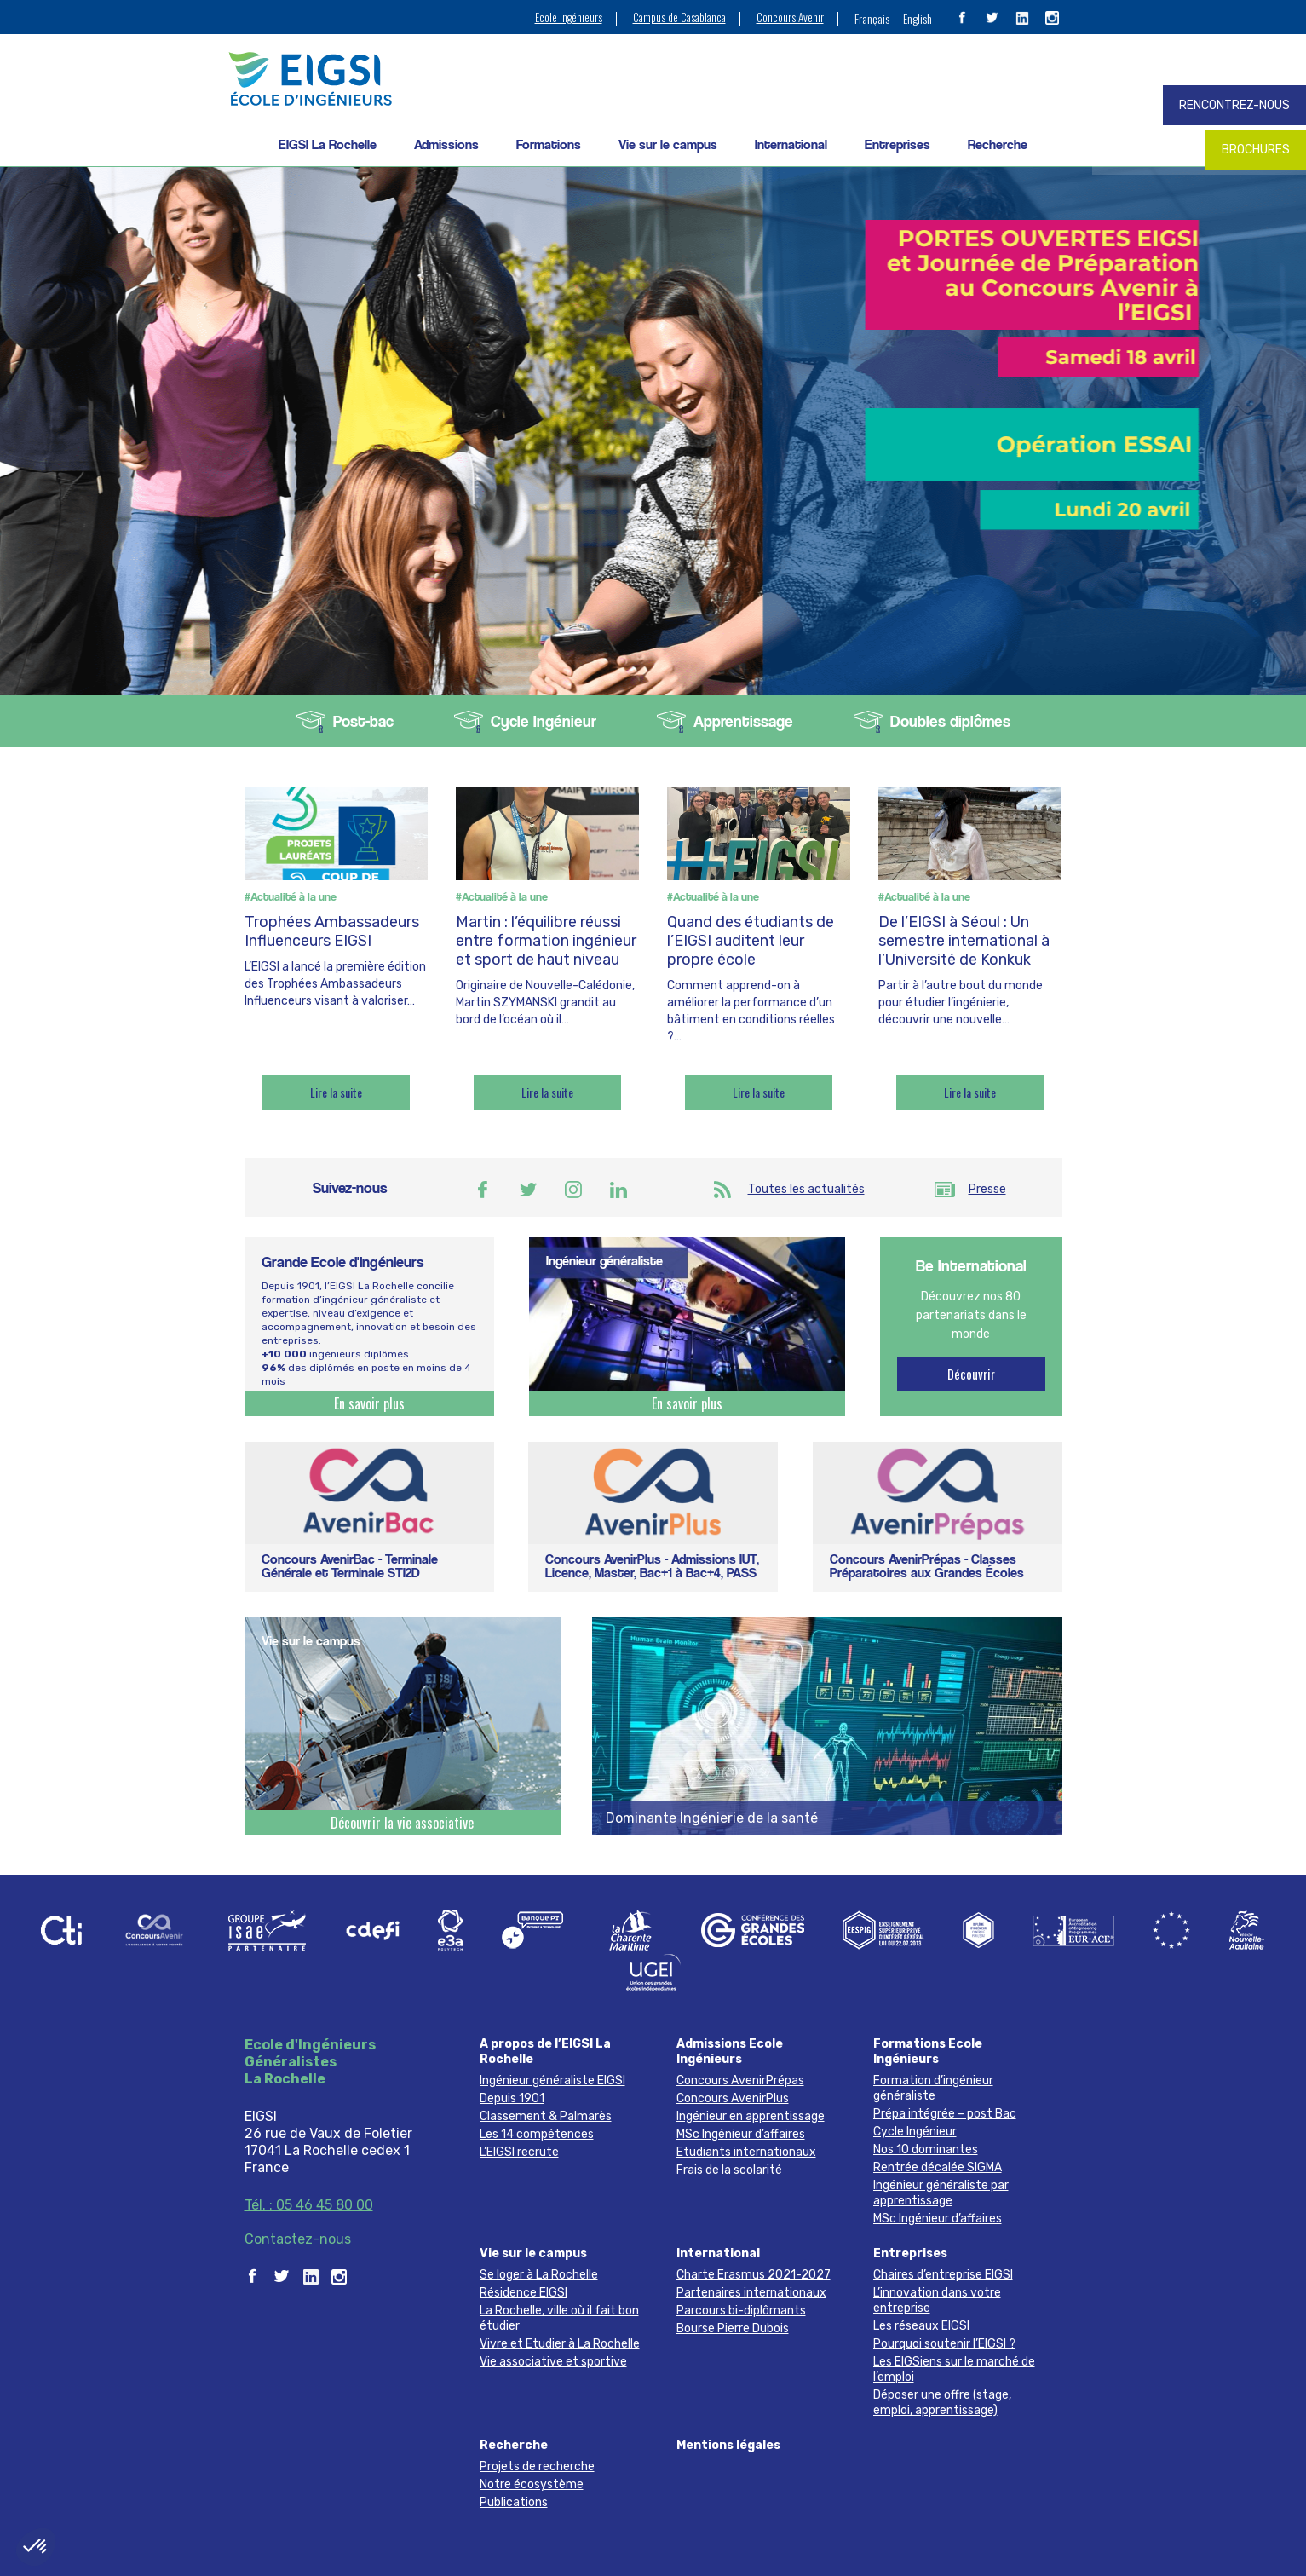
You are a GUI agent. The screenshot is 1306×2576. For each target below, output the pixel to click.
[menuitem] (871, 17)
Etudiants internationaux (746, 2152)
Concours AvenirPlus (732, 2098)
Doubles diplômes (950, 721)
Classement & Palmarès (546, 2116)
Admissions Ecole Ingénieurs (729, 2051)
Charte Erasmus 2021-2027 (753, 2275)
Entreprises (897, 144)
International (791, 144)
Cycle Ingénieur (543, 721)
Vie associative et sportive (553, 2361)
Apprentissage (743, 721)
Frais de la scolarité (729, 2170)
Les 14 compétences (537, 2134)
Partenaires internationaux (751, 2292)
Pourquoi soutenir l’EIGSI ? (944, 2344)
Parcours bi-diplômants (741, 2310)
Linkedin (618, 1189)
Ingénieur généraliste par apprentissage (941, 2193)
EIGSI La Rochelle (328, 144)
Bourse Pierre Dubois (732, 2328)
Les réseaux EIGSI (921, 2326)
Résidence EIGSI (523, 2292)
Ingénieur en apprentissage (750, 2116)
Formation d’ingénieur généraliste (933, 2088)
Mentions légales (728, 2445)
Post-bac (363, 721)
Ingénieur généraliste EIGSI (552, 2080)
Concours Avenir (790, 17)
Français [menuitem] (871, 18)
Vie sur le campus (667, 144)
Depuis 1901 (512, 2098)
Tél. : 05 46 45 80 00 (309, 2205)
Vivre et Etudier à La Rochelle (560, 2344)
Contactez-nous (298, 2239)
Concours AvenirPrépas (740, 2080)
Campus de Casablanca (679, 17)
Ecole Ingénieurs (568, 17)
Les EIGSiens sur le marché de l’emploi (954, 2369)
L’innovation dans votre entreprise (937, 2300)
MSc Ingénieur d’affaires (740, 2134)
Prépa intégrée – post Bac (944, 2113)
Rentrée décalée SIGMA (937, 2167)
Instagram (573, 1189)
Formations (548, 144)
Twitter (528, 1189)
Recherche (997, 144)
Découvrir (971, 1373)
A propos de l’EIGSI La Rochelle (545, 2051)
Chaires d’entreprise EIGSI (943, 2275)
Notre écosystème (532, 2484)
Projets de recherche (537, 2466)
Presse (987, 1189)
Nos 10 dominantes (925, 2149)
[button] (35, 2547)
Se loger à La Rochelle (539, 2275)
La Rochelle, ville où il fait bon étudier (559, 2318)
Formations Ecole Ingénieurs (927, 2051)
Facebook (483, 1189)
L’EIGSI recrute (519, 2152)
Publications (514, 2502)
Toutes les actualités (806, 1189)
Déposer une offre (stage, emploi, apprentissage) (942, 2403)
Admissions (446, 144)
